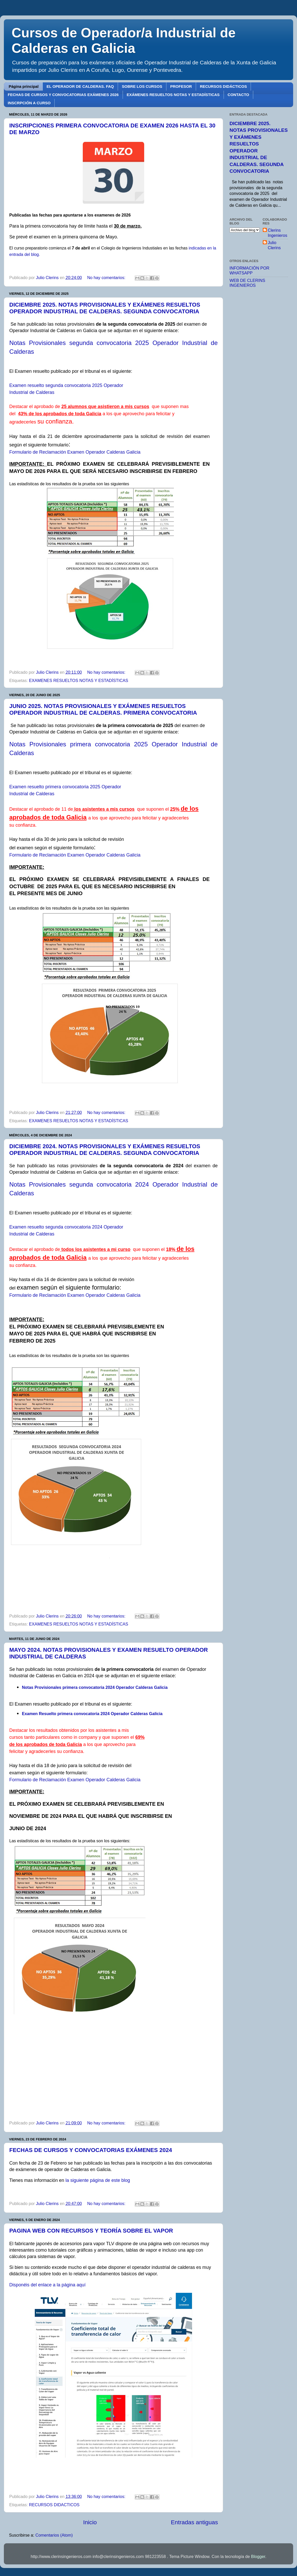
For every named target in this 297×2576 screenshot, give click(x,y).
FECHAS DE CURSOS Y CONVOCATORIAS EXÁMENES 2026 (63, 94)
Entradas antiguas (194, 2522)
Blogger (258, 2556)
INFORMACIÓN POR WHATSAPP (249, 270)
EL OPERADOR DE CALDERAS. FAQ (80, 86)
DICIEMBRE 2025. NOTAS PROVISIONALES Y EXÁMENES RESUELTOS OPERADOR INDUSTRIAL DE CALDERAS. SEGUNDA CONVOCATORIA (104, 308)
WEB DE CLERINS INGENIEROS (247, 283)
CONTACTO (238, 94)
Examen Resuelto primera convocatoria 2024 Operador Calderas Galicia (92, 1713)
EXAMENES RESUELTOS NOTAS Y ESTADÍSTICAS (78, 680)
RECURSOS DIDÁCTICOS (223, 86)
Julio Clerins (274, 245)
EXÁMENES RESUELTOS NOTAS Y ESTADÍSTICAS (173, 94)
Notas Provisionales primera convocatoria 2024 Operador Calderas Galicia (95, 1687)
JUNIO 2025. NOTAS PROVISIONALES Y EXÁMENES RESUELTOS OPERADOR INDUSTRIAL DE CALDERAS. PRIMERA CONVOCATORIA (103, 709)
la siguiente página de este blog (97, 2180)
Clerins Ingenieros (277, 232)
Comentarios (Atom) (54, 2535)
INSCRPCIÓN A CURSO (29, 103)
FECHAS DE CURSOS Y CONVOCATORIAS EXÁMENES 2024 (90, 2150)
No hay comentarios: (106, 277)
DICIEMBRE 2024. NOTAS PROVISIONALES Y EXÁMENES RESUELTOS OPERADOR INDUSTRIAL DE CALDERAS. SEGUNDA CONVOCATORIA (104, 1149)
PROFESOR (181, 86)
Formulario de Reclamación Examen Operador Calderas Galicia (74, 452)
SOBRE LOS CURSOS (142, 86)
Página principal (24, 86)
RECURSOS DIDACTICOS (54, 2504)
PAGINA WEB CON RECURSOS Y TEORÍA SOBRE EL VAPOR (91, 2230)
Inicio (90, 2522)
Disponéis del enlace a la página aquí (47, 2284)
